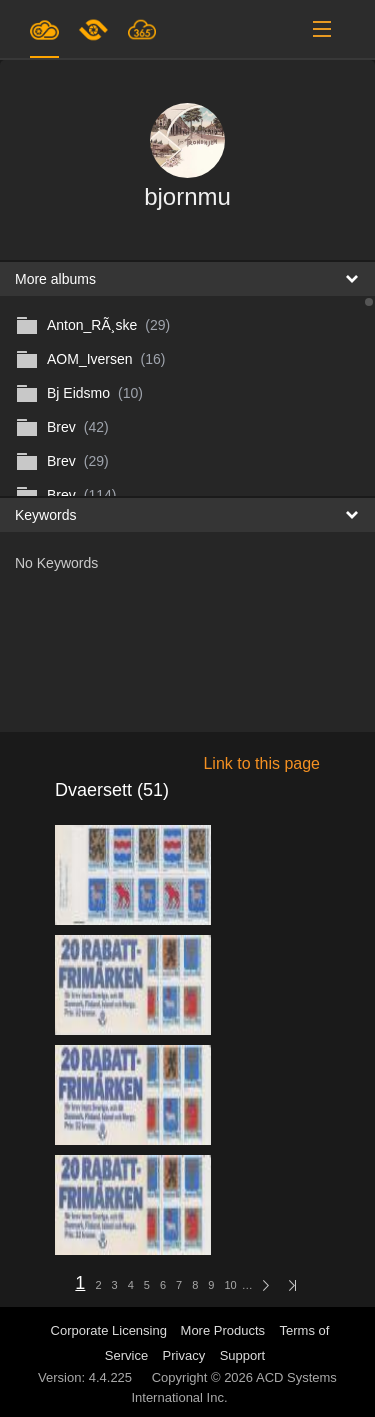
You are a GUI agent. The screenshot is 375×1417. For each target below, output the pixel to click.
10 (230, 1285)
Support (243, 1355)
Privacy (184, 1355)
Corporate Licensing (111, 1330)
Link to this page (261, 763)
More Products (223, 1330)
